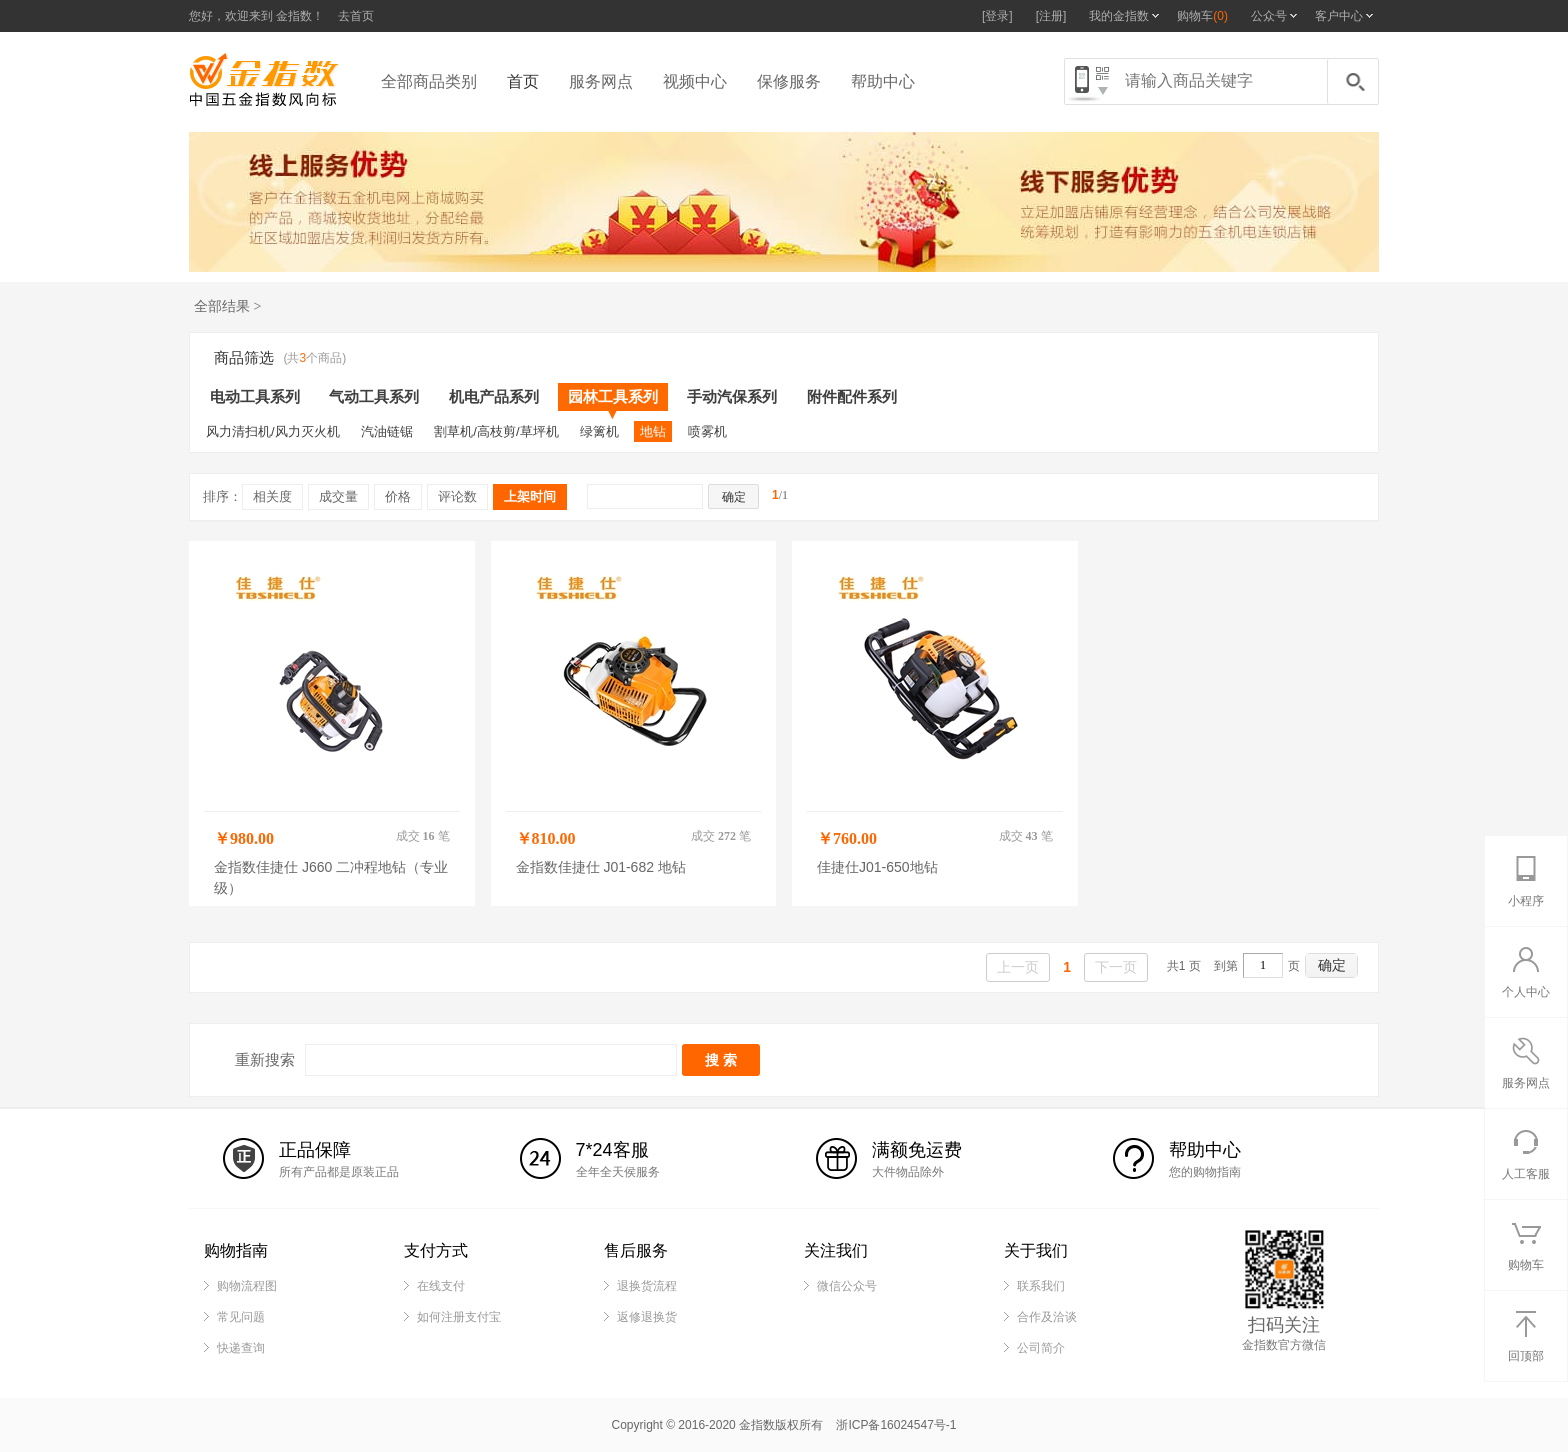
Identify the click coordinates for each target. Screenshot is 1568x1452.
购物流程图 (247, 1286)
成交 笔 (423, 836)
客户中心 (1339, 16)
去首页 (356, 16)
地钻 (653, 431)
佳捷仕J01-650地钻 (877, 867)
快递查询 (241, 1348)
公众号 (1269, 16)
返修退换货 (647, 1317)
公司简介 (1041, 1348)
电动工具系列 (255, 396)
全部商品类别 (429, 81)
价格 (398, 496)
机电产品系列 (494, 396)
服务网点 (601, 81)
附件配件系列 (852, 396)
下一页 (1116, 967)
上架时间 (530, 496)
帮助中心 (883, 81)
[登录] (997, 16)
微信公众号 (847, 1286)
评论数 (457, 496)
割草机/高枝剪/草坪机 (496, 431)
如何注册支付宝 (459, 1317)
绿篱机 (599, 431)
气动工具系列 (374, 396)
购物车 (1202, 16)
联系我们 (1041, 1286)
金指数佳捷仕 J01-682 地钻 (601, 867)
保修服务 (789, 81)
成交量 (338, 496)
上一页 (1018, 967)
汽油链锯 (387, 431)
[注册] (1051, 16)
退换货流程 (647, 1286)
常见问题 (241, 1317)
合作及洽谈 (1047, 1317)
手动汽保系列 (732, 396)
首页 (523, 81)
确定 (1332, 965)
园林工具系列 (613, 399)
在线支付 (441, 1286)
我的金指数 (1119, 16)
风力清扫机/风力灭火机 (273, 431)
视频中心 (695, 81)
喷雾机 (707, 431)
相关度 (272, 496)
